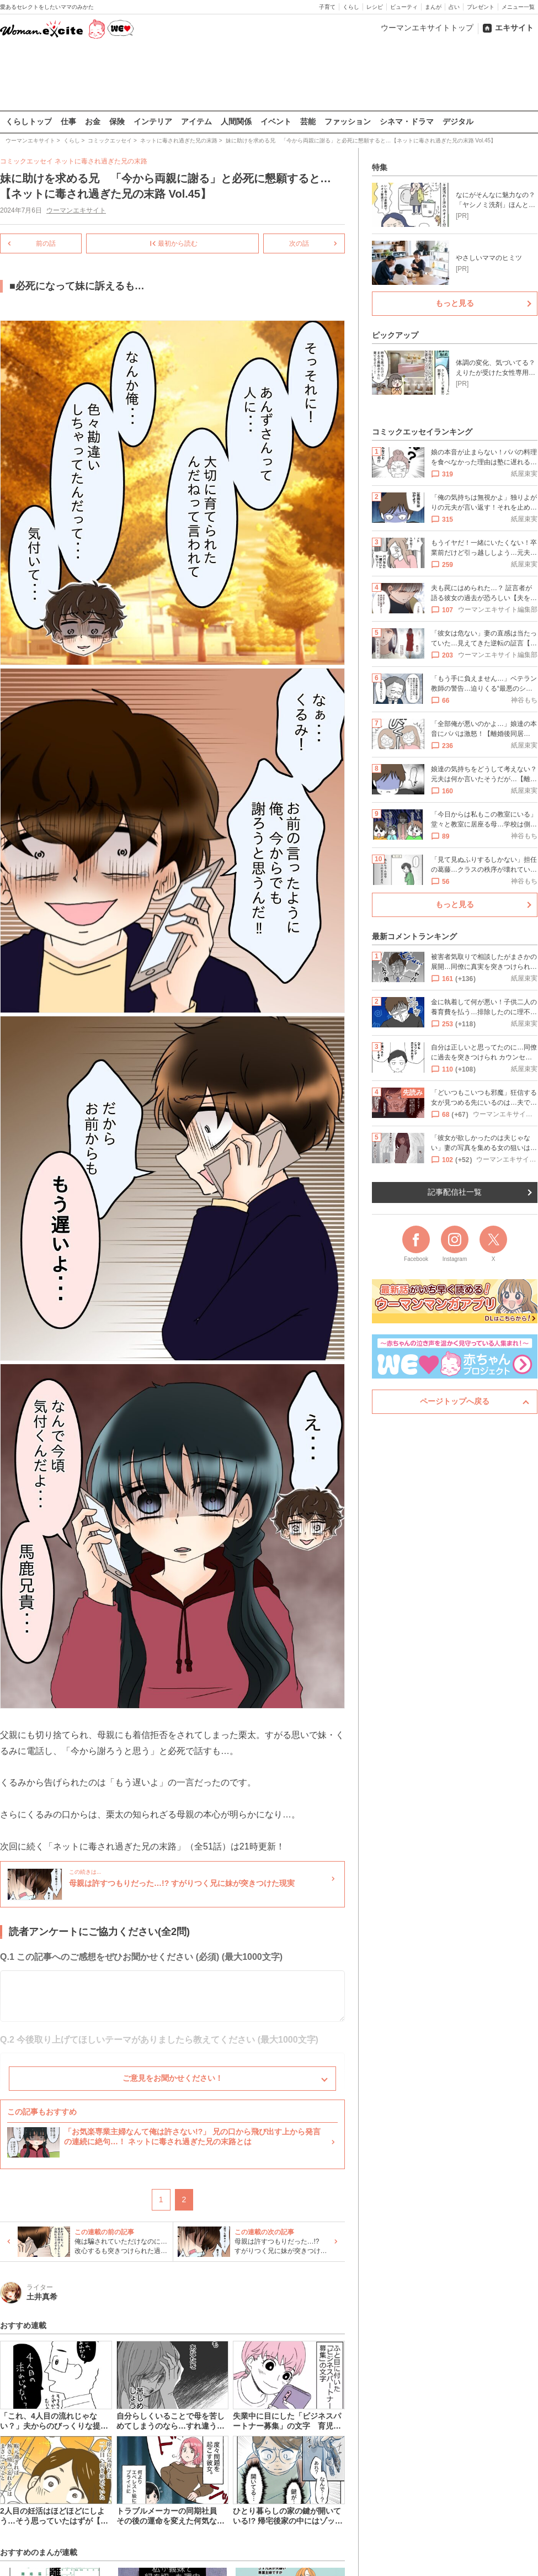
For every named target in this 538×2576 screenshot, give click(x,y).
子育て (327, 7)
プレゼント (480, 7)
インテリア (153, 121)
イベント (275, 121)
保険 (117, 121)
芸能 (308, 121)
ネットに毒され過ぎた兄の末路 (101, 161)
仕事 (68, 121)
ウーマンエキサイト (76, 210)
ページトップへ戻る (454, 1401)
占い (454, 7)
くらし (351, 7)
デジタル (458, 121)
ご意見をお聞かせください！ (172, 2078)
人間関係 (236, 121)
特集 (379, 167)
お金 (92, 121)
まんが (433, 7)
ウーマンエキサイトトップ (427, 27)
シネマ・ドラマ (407, 121)
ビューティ (404, 7)
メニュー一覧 (518, 7)
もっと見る (454, 303)
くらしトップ (29, 121)
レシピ (374, 7)
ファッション (347, 121)
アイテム (196, 121)
